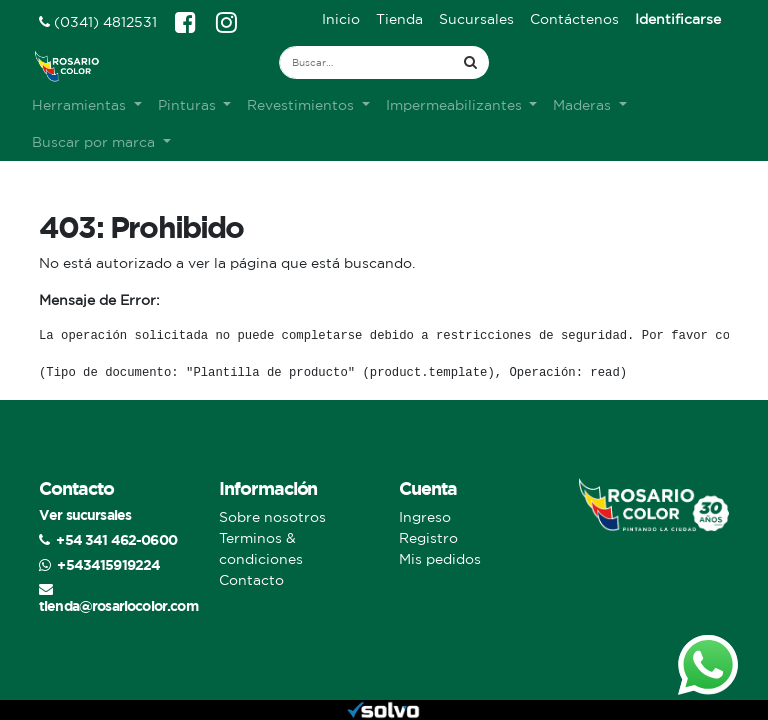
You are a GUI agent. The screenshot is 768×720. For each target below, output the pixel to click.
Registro (428, 538)
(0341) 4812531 (98, 22)
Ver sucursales (85, 514)
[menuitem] (341, 19)
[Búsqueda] (470, 62)
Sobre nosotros (272, 517)
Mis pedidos (440, 559)
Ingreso (425, 517)
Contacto (251, 580)
